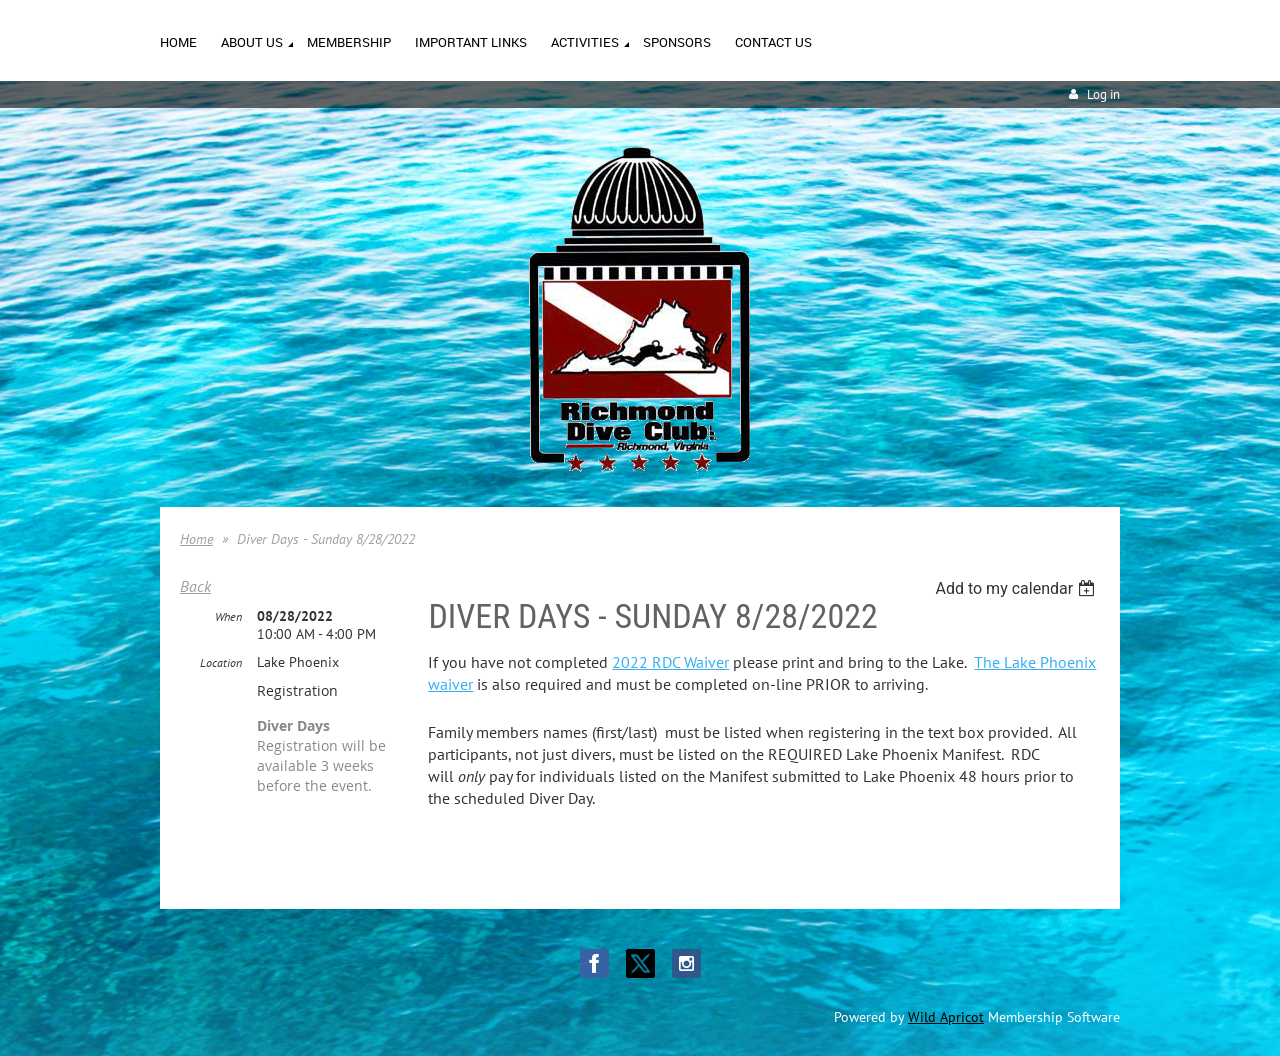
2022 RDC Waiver (670, 662)
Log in (1103, 94)
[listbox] (1017, 588)
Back (195, 586)
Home (196, 539)
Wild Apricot (946, 1017)
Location (221, 662)
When (228, 616)
